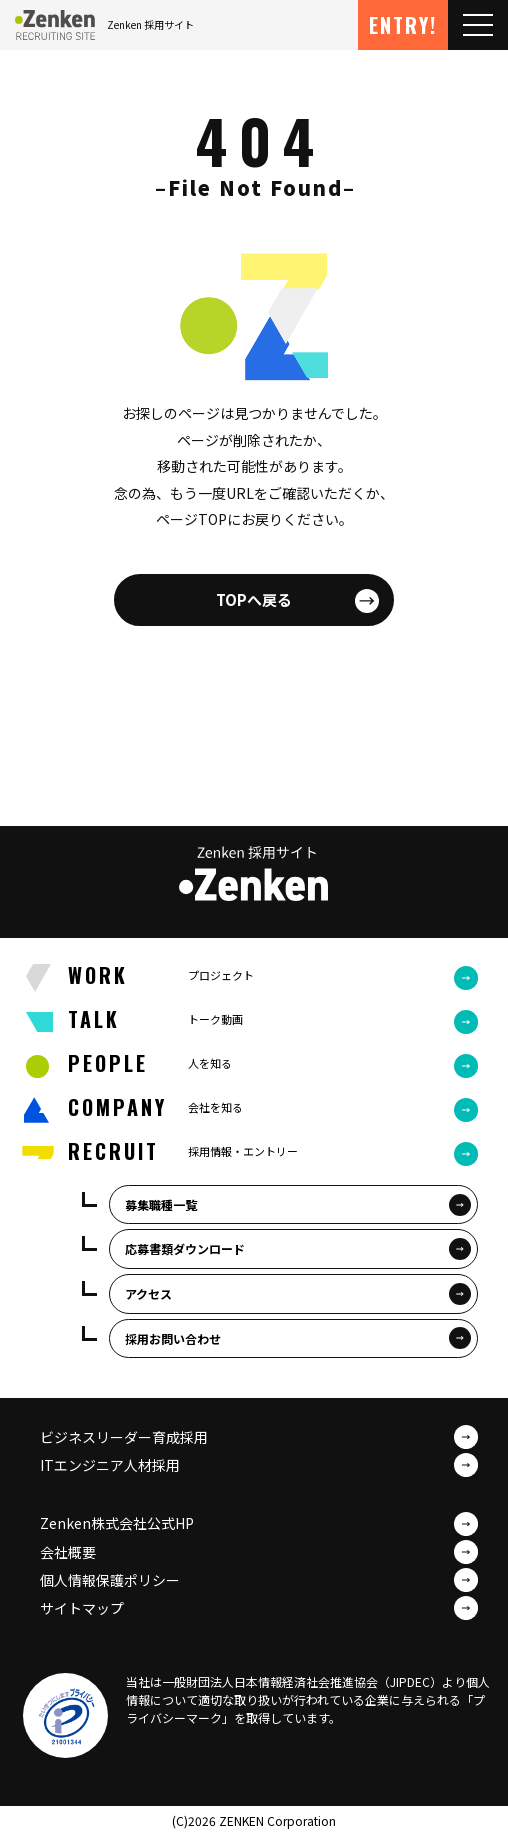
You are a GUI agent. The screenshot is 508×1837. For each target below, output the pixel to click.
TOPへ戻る (254, 599)
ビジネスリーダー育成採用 (124, 1437)
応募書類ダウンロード (185, 1248)
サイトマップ (82, 1608)
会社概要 (68, 1552)
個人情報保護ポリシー (110, 1580)
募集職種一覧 (161, 1204)
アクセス (148, 1293)
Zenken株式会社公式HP (117, 1523)
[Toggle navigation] (478, 25)
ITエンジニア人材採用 (110, 1465)
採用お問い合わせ (173, 1338)
